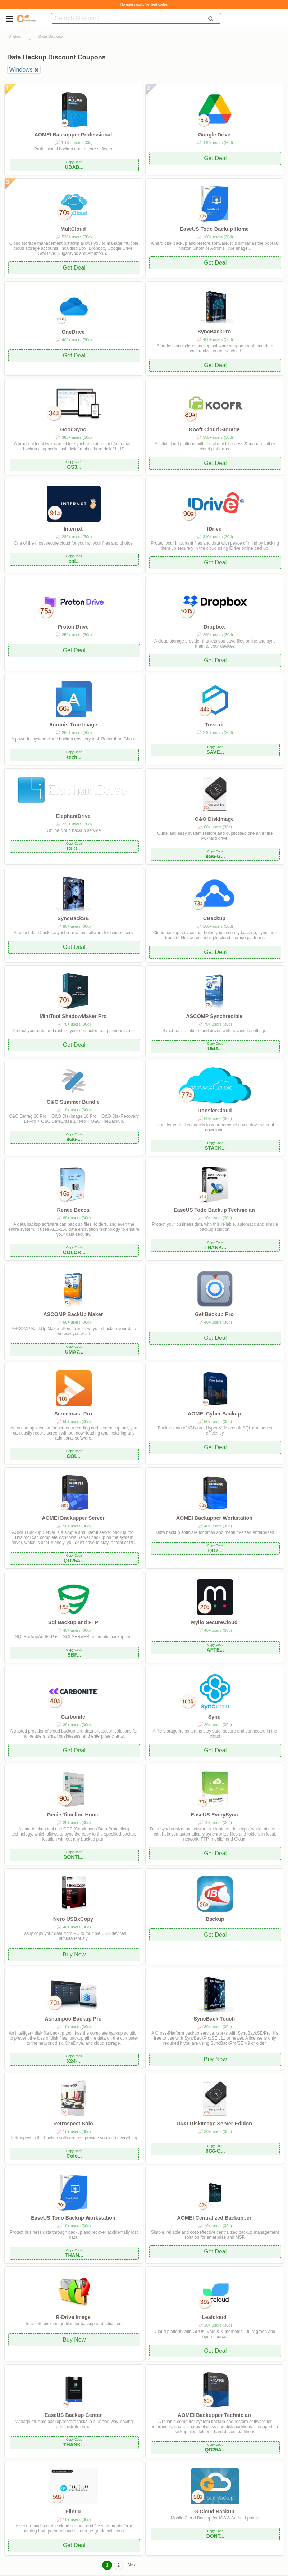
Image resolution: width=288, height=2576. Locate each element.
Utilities (14, 36)
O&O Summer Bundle (73, 1102)
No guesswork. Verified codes (144, 4)
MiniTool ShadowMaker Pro (73, 1016)
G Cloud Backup (214, 2511)
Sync (214, 1717)
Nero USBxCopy (73, 1919)
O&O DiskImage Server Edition (214, 2123)
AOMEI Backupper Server (73, 1518)
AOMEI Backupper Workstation (214, 1518)
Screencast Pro (73, 1414)
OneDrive (72, 332)
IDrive (214, 529)
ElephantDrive (73, 816)
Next (132, 2564)
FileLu (73, 2511)
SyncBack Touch (214, 2019)
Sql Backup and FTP (73, 1622)
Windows (21, 70)
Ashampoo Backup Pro (73, 2019)
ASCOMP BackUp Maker (73, 1314)
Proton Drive (73, 627)
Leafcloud (214, 2317)
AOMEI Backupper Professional (73, 135)
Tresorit (214, 725)
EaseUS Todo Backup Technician (214, 1210)
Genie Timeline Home (73, 1815)
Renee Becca (73, 1210)
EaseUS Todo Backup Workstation (73, 2218)
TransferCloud (214, 1110)
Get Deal (215, 158)
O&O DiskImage (214, 819)
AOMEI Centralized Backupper (214, 2218)
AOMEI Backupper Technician (214, 2415)
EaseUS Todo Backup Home (214, 229)
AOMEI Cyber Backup (214, 1414)
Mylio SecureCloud (214, 1622)
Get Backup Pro (214, 1314)
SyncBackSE (73, 918)
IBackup (214, 1919)
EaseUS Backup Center (73, 2415)
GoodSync (73, 429)
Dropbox (214, 627)
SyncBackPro (214, 331)
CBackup (214, 918)
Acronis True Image (73, 725)
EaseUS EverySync (214, 1815)
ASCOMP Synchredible (214, 1016)
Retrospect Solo (73, 2123)
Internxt (73, 529)
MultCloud (73, 229)
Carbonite (73, 1717)
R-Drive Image (73, 2317)
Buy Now (74, 1954)
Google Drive (214, 135)
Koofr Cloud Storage (214, 429)
